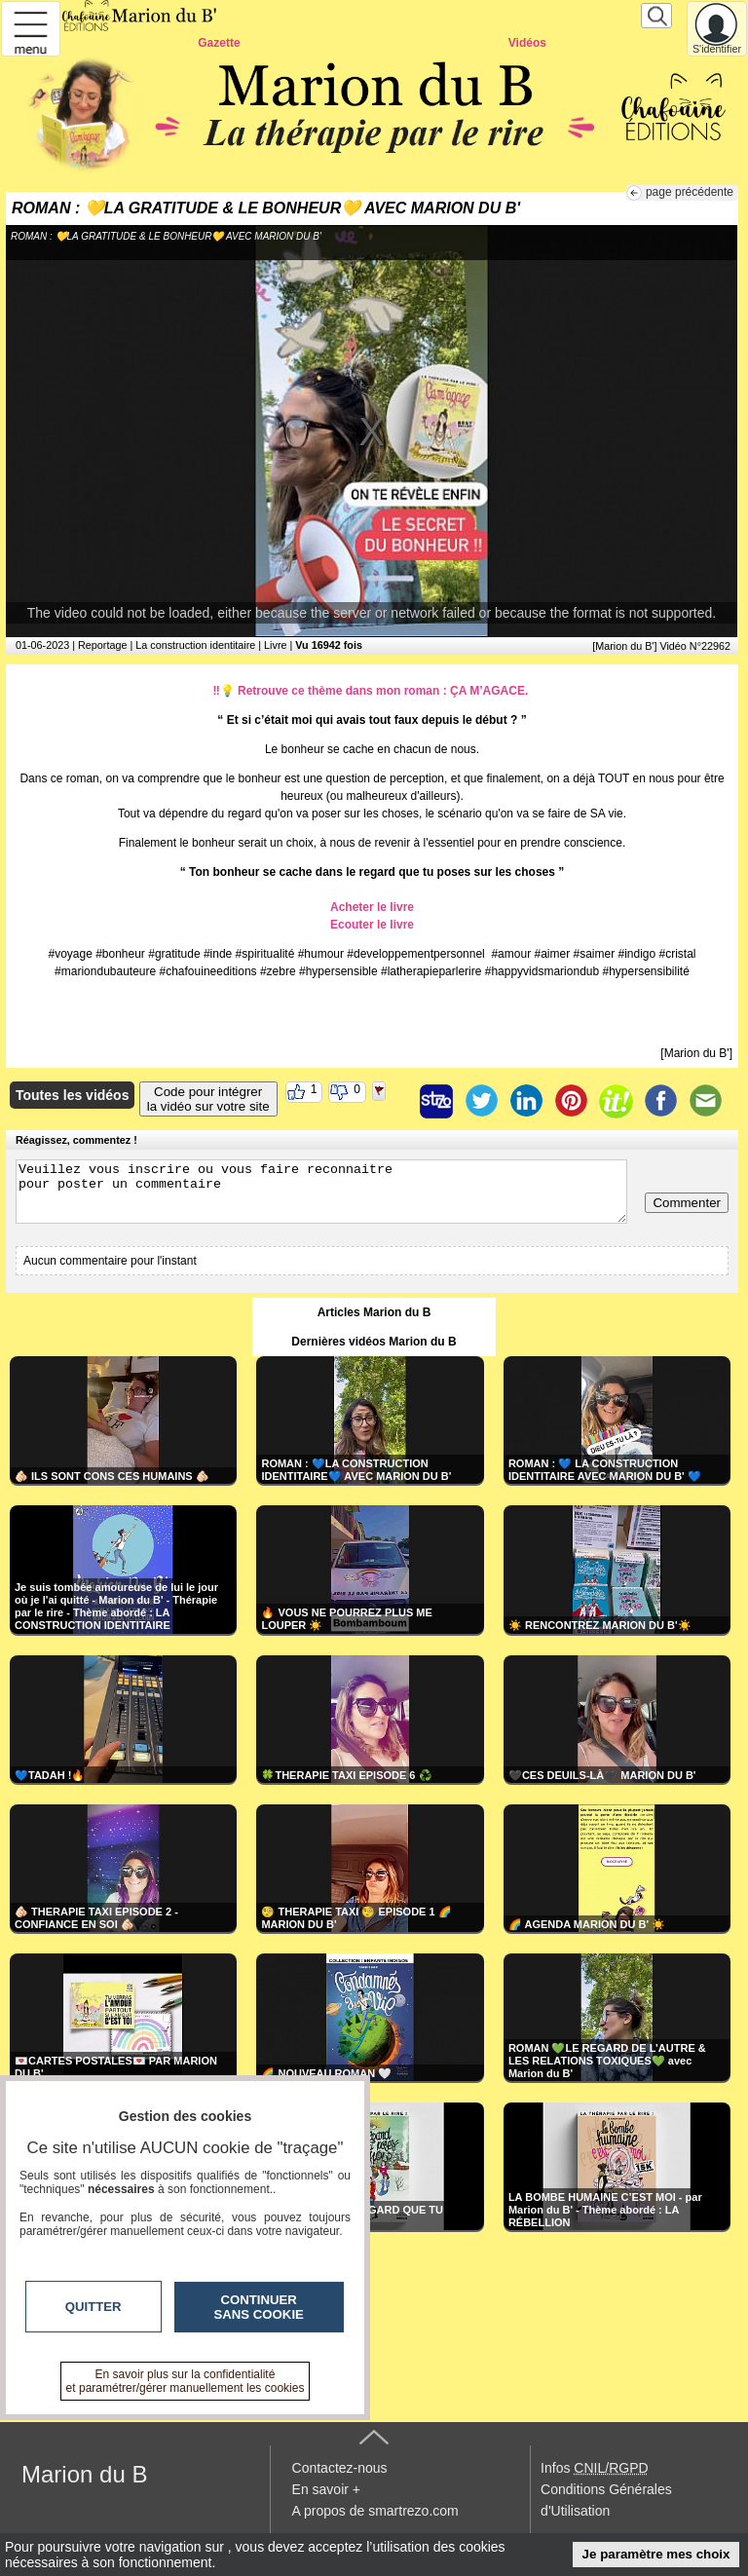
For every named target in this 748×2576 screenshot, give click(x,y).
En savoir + (326, 2489)
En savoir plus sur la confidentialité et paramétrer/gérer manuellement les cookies (185, 2381)
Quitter (93, 2306)
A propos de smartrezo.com (375, 2511)
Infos (594, 2468)
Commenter (687, 1202)
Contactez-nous (340, 2468)
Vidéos (527, 43)
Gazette (219, 43)
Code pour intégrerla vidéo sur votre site (208, 1099)
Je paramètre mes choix (656, 2554)
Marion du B (84, 2474)
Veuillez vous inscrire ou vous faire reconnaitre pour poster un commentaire (321, 1191)
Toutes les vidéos (72, 1095)
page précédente (689, 192)
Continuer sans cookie (259, 2307)
